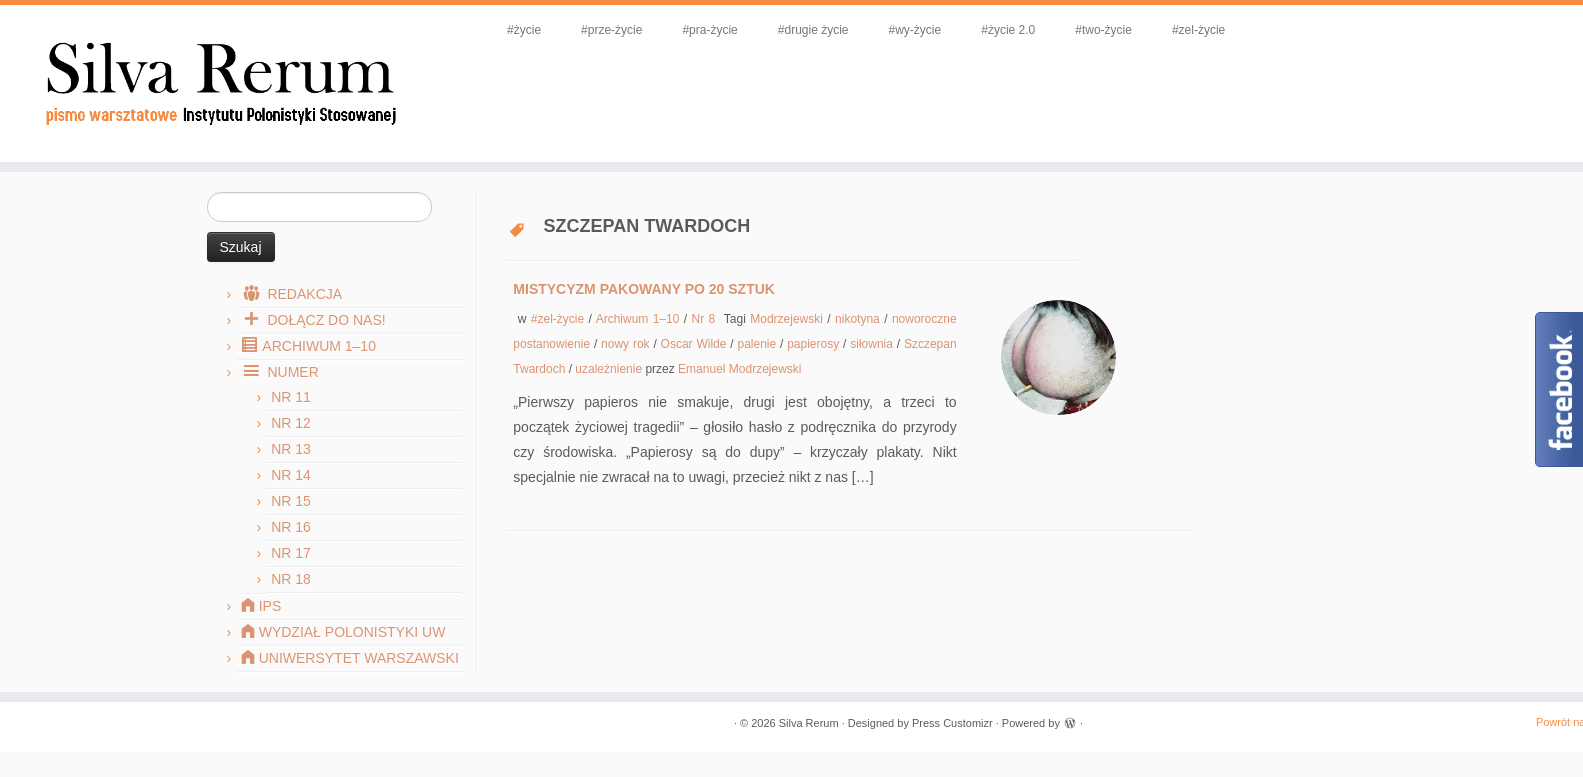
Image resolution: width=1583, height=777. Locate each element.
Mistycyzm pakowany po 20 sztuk (644, 289)
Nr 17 (291, 553)
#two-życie (1103, 30)
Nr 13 (291, 449)
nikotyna (859, 319)
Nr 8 (706, 319)
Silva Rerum (809, 723)
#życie (524, 30)
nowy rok (627, 344)
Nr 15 (291, 501)
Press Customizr (952, 723)
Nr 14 (291, 475)
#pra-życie (709, 30)
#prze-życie (611, 30)
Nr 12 (291, 423)
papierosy (815, 344)
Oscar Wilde (696, 344)
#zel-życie (1198, 30)
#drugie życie (813, 30)
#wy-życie (915, 30)
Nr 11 (291, 397)
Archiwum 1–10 (640, 319)
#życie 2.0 (1008, 30)
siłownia (873, 344)
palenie (758, 344)
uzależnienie (610, 369)
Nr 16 (291, 527)
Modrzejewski (788, 319)
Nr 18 (291, 579)
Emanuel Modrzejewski (739, 369)
